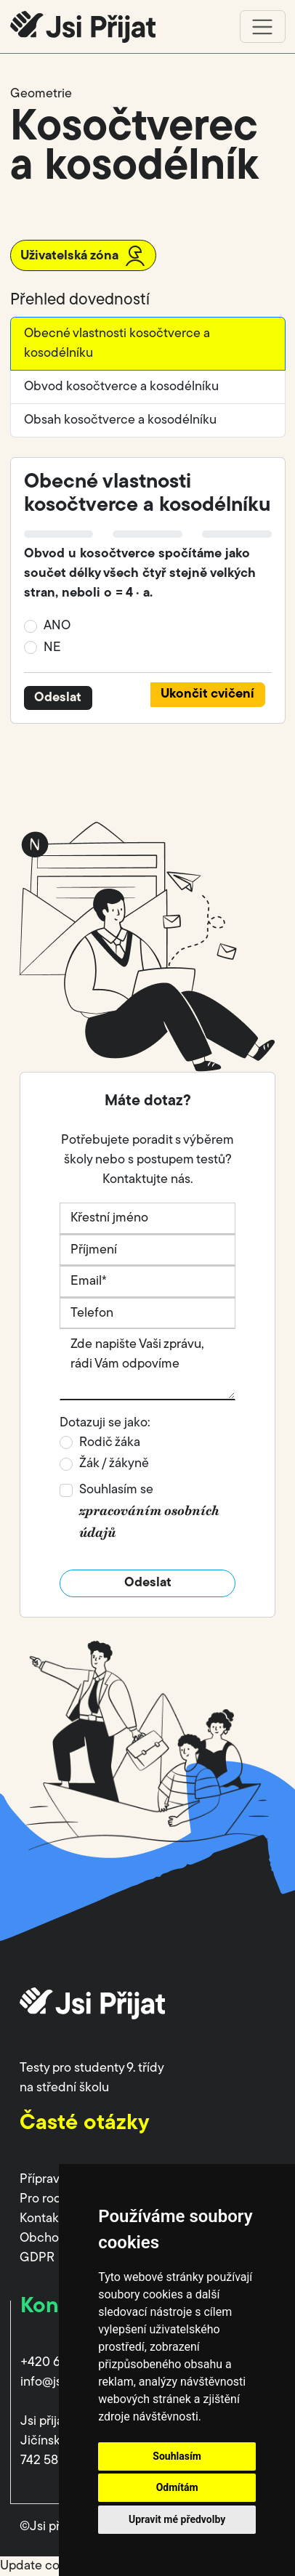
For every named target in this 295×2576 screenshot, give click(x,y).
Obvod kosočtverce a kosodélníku (121, 387)
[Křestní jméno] (147, 1219)
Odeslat (57, 698)
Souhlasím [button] (177, 2456)
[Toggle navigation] (263, 26)
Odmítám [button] (177, 2487)
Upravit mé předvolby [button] (177, 2519)
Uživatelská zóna (82, 256)
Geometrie (41, 94)
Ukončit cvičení (207, 694)
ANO (57, 626)
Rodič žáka (109, 1443)
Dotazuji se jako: (105, 1423)
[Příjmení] (147, 1251)
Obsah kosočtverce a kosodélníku (120, 420)
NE (52, 648)
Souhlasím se (149, 1512)
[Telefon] (147, 1314)
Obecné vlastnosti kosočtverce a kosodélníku (117, 343)
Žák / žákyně (114, 1464)
